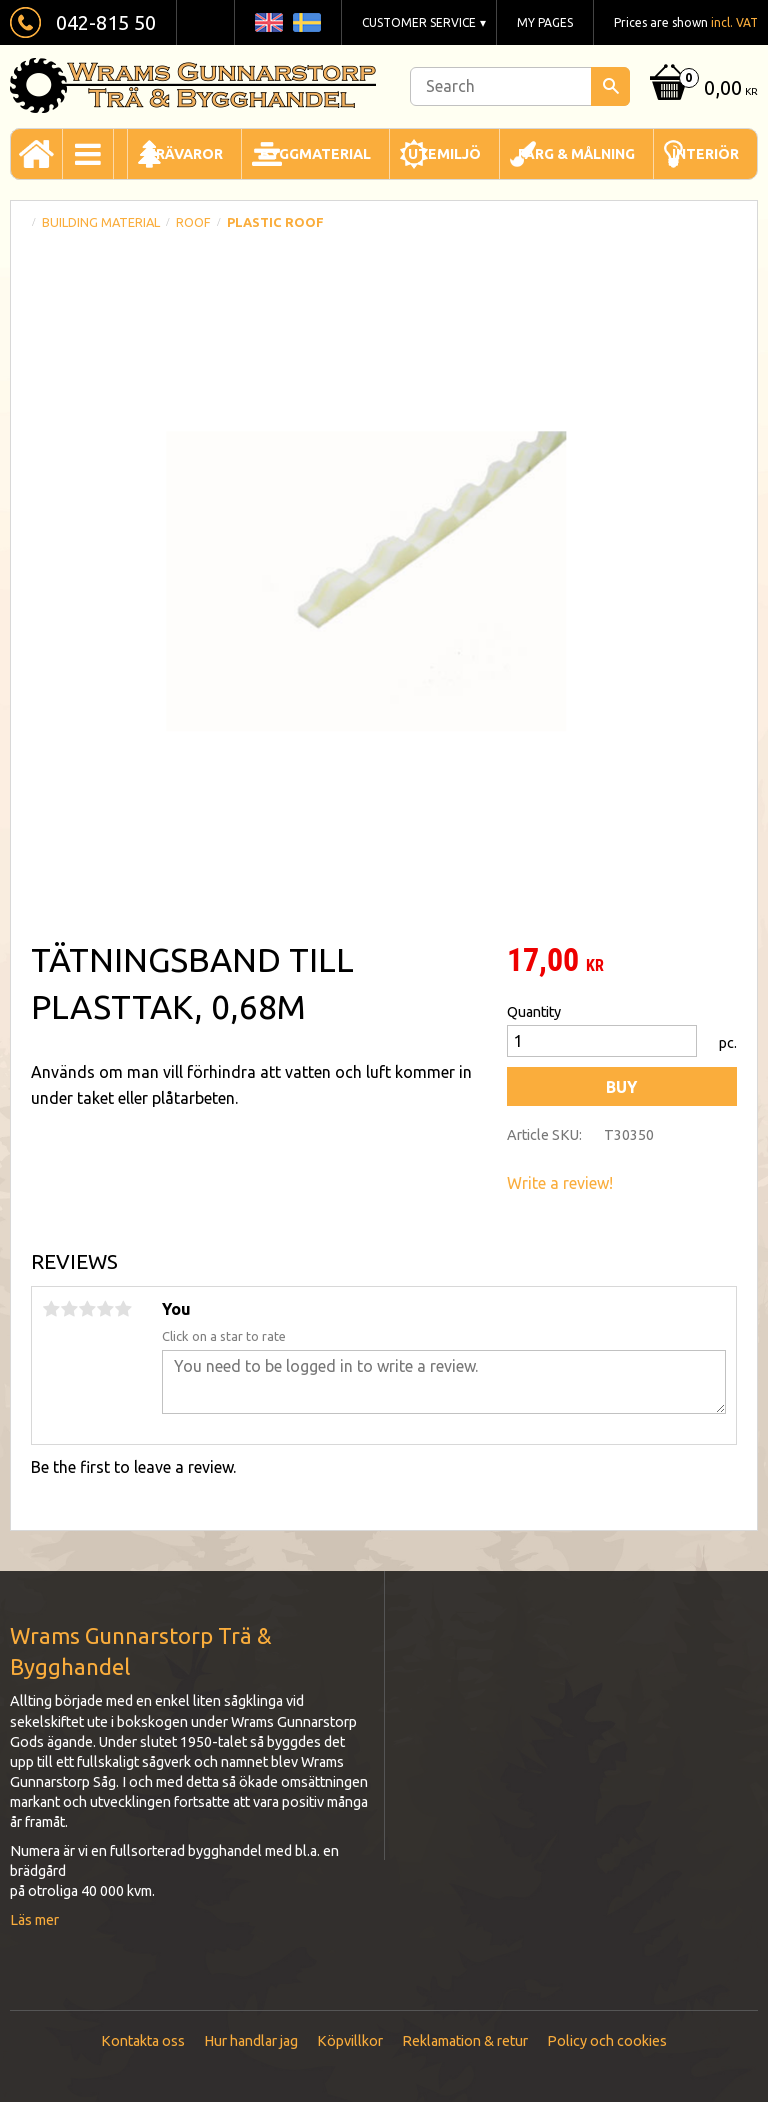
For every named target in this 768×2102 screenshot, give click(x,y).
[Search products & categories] (520, 86)
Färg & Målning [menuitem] (576, 154)
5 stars (123, 1309)
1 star (51, 1309)
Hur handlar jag (251, 2041)
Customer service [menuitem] (419, 22)
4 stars (105, 1309)
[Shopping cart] (701, 89)
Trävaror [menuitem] (184, 154)
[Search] (610, 86)
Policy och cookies (607, 2041)
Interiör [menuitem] (705, 154)
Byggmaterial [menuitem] (315, 154)
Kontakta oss (143, 2041)
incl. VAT (734, 22)
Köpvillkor (350, 2041)
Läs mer (34, 1920)
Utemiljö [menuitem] (444, 154)
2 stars (69, 1309)
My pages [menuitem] (545, 22)
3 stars (87, 1309)
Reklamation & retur (465, 2041)
